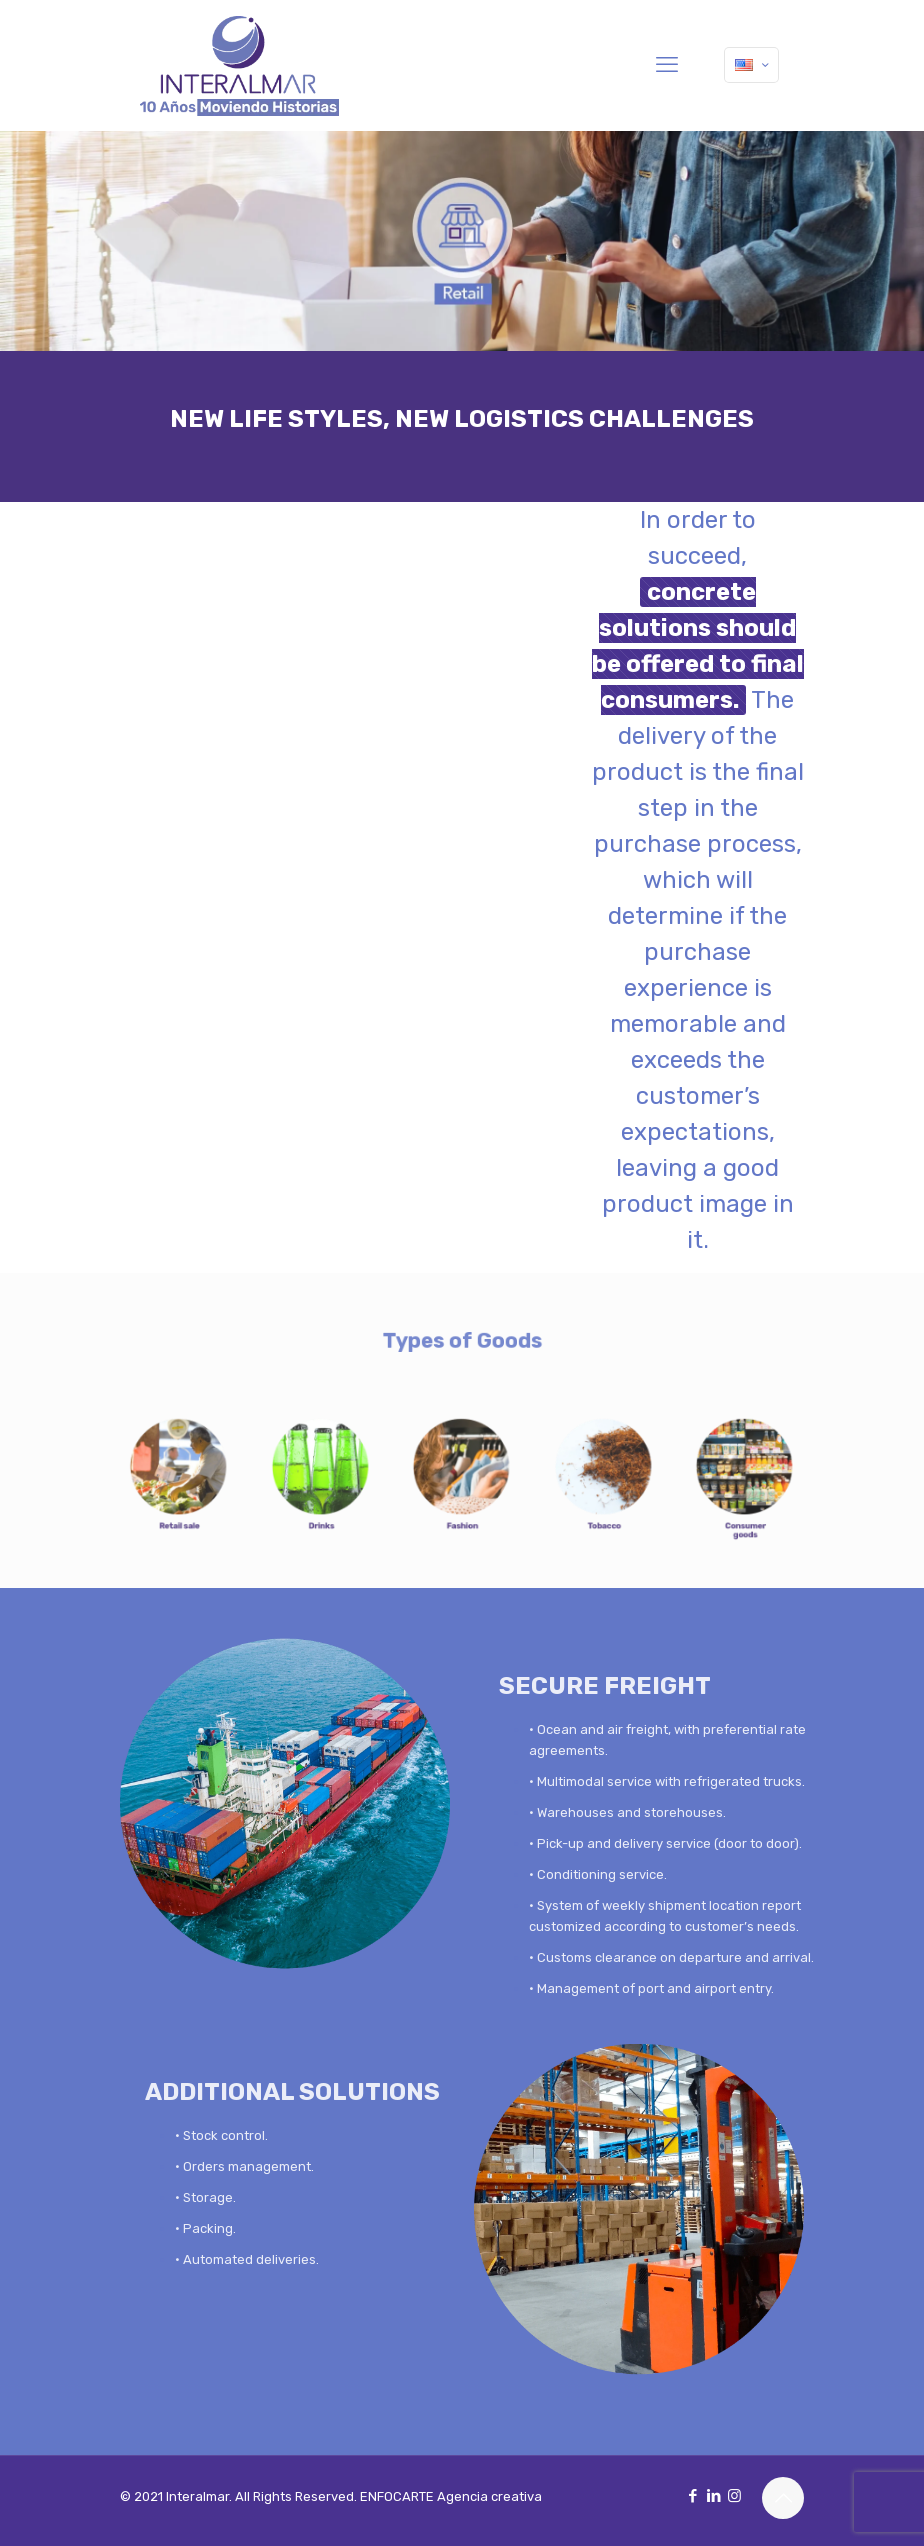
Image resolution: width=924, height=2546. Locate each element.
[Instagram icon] (734, 2496)
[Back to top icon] (783, 2498)
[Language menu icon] (751, 65)
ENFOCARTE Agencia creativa (451, 2496)
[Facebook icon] (692, 2496)
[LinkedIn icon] (713, 2496)
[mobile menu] (667, 65)
